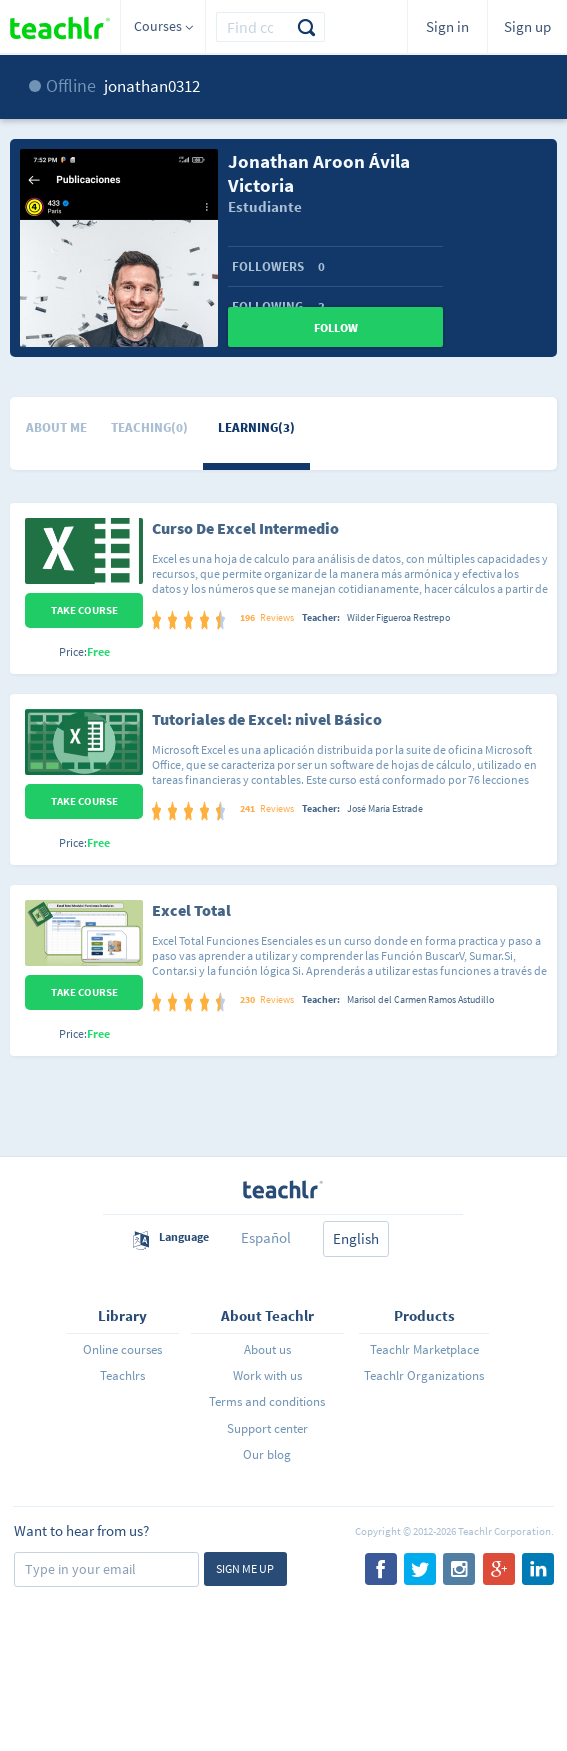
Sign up (527, 26)
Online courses (122, 1349)
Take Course (84, 610)
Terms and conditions (267, 1401)
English (356, 1238)
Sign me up (245, 1568)
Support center (267, 1428)
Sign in (447, 26)
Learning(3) (256, 427)
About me (56, 427)
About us (267, 1349)
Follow (336, 327)
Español (266, 1237)
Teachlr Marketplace (424, 1349)
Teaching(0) (149, 427)
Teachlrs (122, 1375)
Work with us (267, 1375)
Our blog (267, 1454)
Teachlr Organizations (424, 1375)
